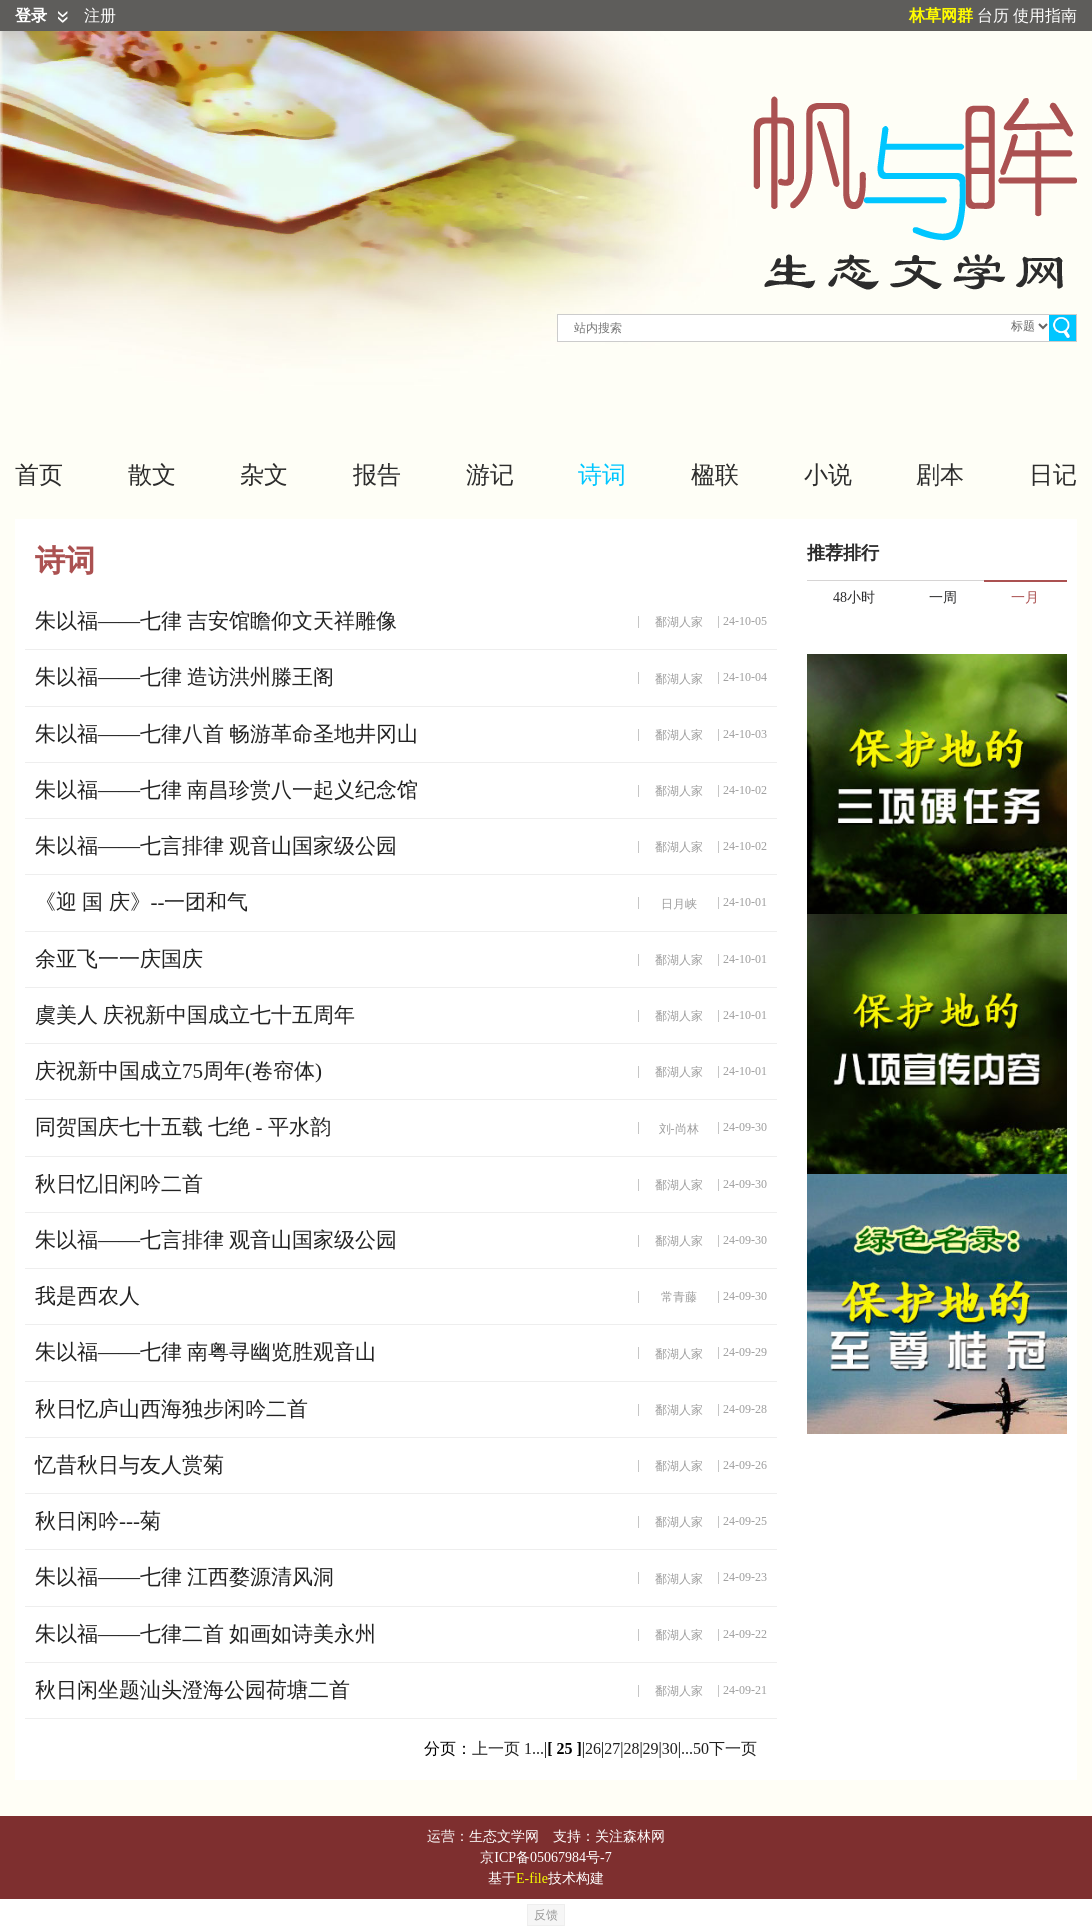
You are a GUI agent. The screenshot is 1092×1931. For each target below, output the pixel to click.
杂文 (264, 475)
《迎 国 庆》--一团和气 (142, 902)
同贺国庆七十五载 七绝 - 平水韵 (183, 1127)
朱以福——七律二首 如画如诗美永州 (205, 1634)
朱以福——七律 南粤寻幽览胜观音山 (205, 1352)
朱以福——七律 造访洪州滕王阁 (184, 677)
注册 (100, 15)
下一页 (733, 1748)
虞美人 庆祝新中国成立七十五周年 (195, 1015)
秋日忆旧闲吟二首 (119, 1184)
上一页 (496, 1748)
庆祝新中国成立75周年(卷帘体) (178, 1071)
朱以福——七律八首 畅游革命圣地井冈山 (226, 734)
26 (593, 1748)
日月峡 (679, 904)
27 (612, 1748)
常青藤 (679, 1297)
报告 (377, 475)
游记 (490, 475)
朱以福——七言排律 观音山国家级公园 (216, 846)
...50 (695, 1748)
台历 (993, 15)
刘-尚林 (679, 1129)
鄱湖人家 (679, 622)
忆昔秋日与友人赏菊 (129, 1465)
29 (651, 1748)
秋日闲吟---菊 (98, 1521)
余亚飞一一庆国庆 (119, 959)
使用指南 (1045, 15)
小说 (828, 475)
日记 (1053, 475)
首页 (39, 475)
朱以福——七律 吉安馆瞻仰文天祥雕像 (216, 621)
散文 (152, 475)
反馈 (546, 1915)
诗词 (602, 475)
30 (670, 1748)
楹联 (715, 475)
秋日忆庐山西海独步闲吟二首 (171, 1409)
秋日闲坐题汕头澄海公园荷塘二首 (192, 1690)
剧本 (940, 475)
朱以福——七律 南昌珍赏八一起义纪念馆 (226, 790)
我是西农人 (87, 1296)
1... (534, 1748)
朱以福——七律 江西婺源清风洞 (184, 1577)
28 (631, 1748)
